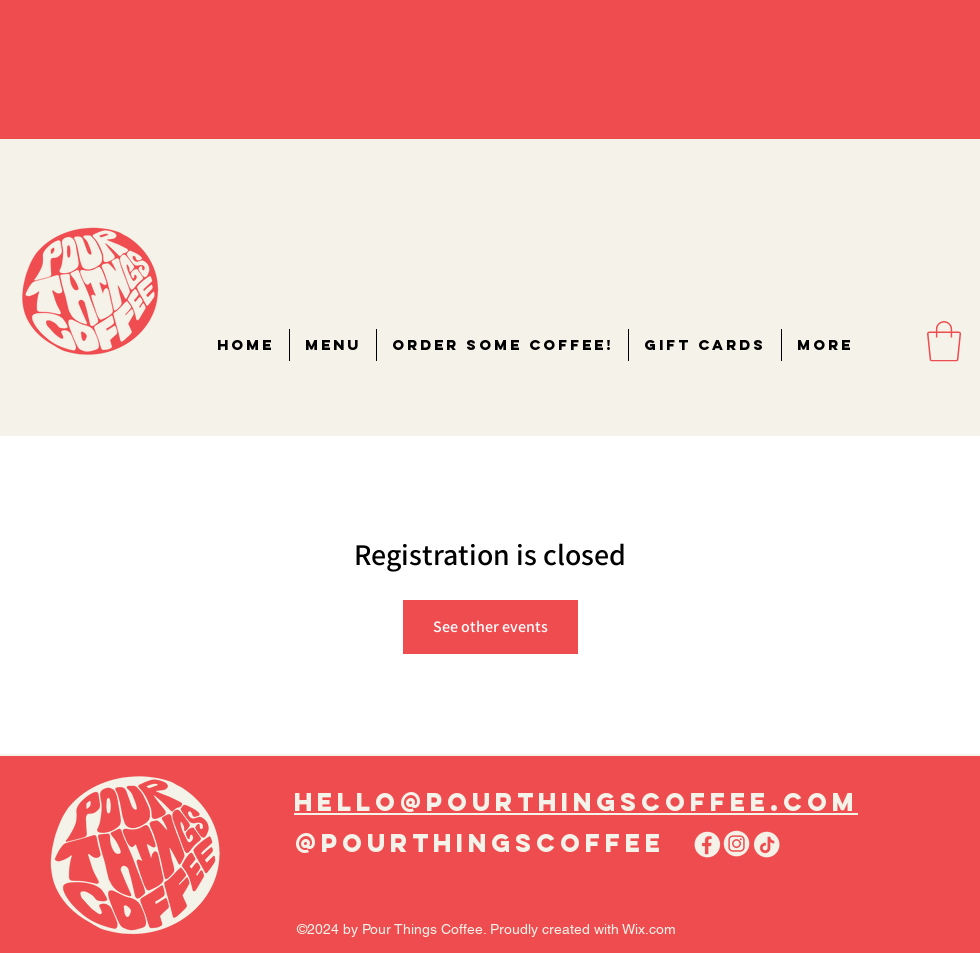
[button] (944, 341)
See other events (490, 626)
